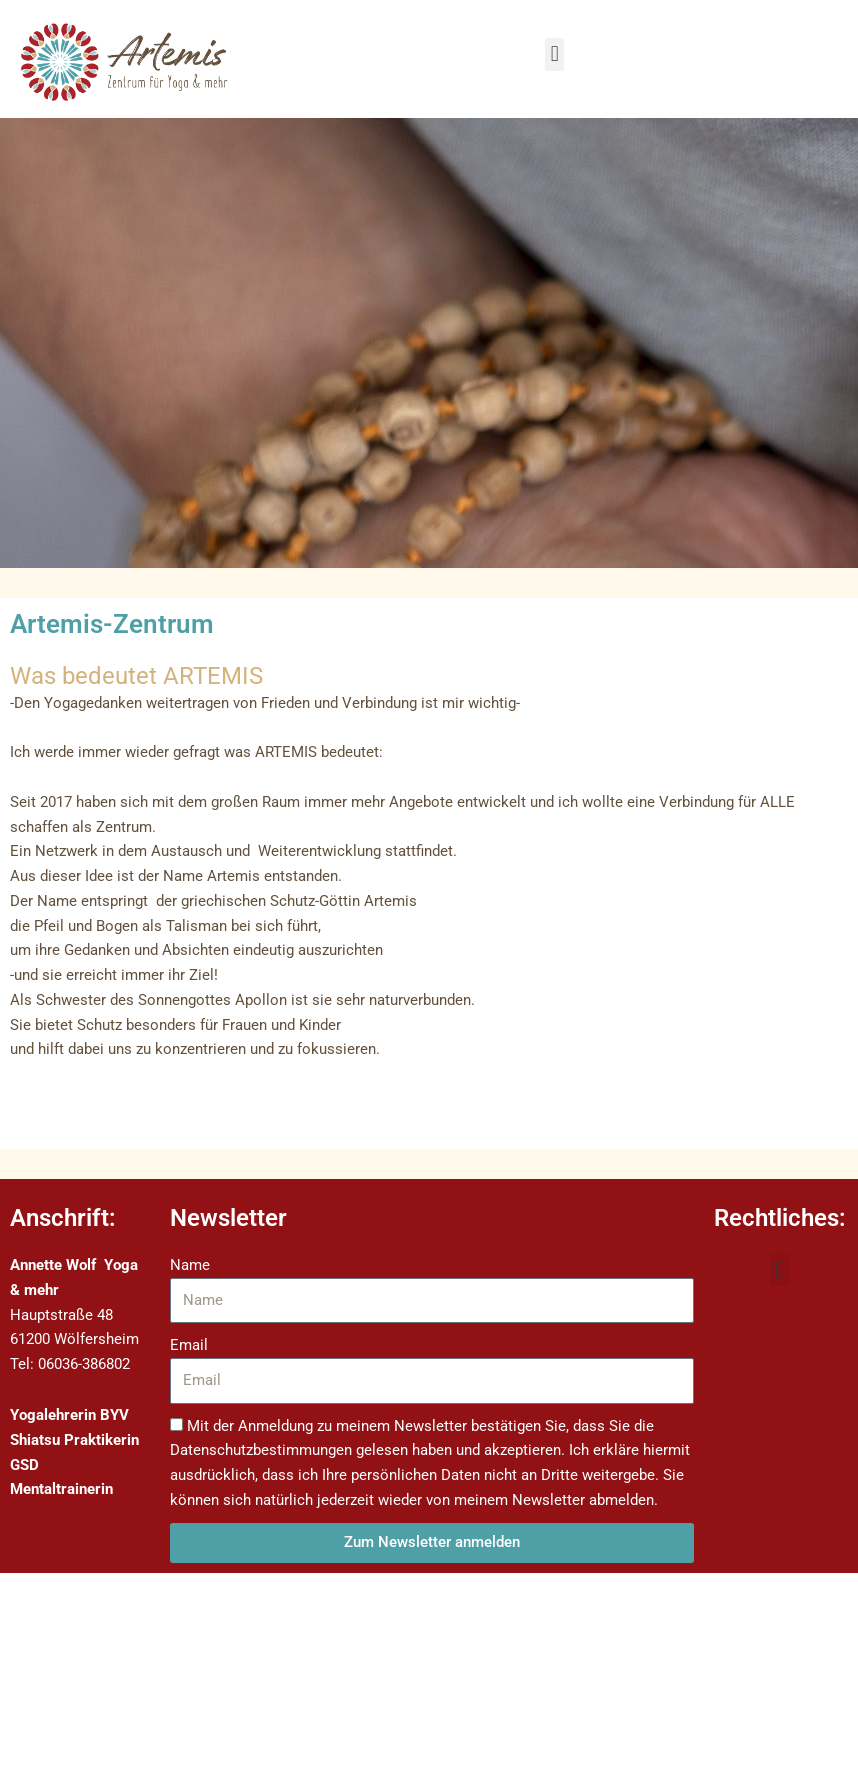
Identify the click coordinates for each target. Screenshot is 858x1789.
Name (190, 1265)
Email (189, 1345)
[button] (554, 54)
